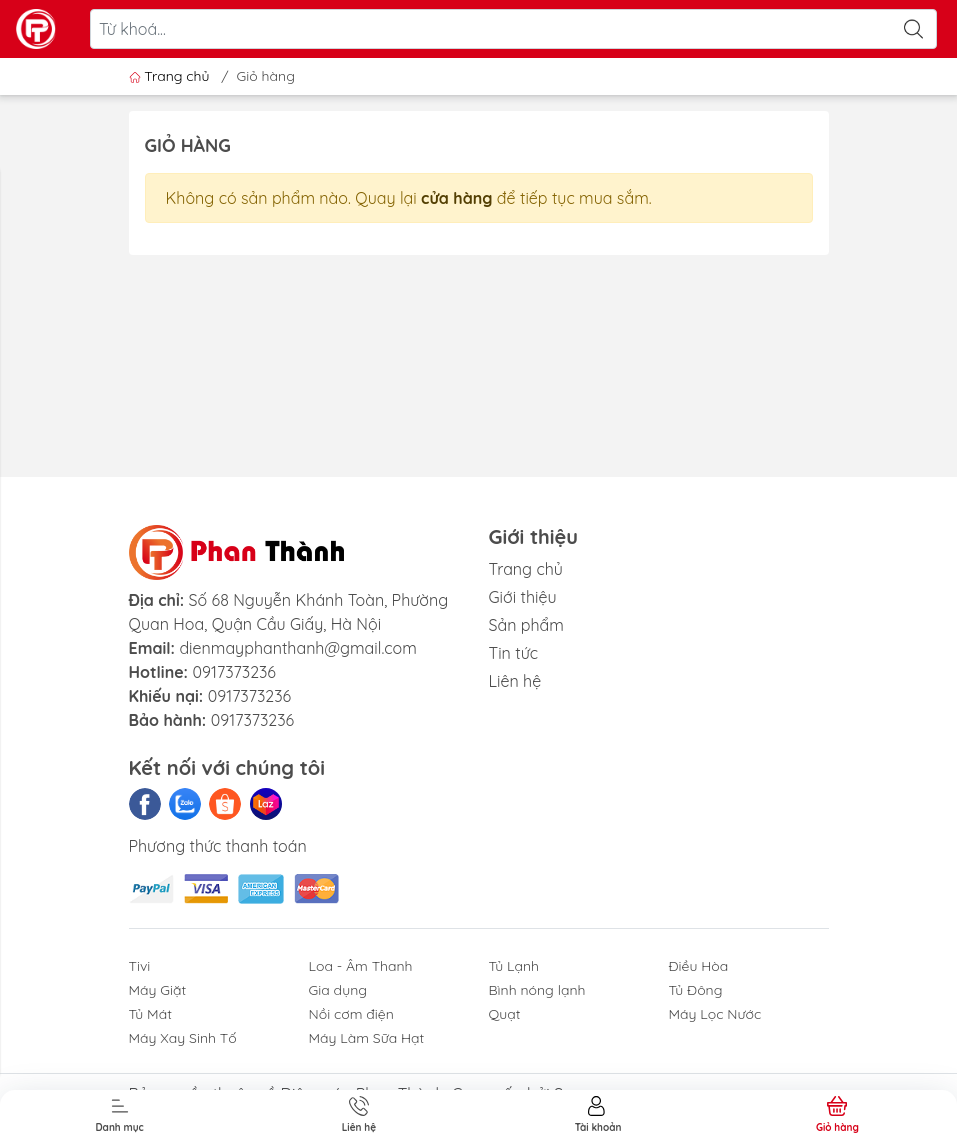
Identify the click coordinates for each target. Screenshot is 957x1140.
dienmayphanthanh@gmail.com (297, 648)
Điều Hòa (699, 966)
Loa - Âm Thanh (361, 966)
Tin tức (514, 653)
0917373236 (234, 672)
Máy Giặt (158, 990)
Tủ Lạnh (514, 966)
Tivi (140, 966)
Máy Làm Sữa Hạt (367, 1038)
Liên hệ (515, 681)
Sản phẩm (526, 625)
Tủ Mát (150, 1014)
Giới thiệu (523, 597)
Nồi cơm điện (351, 1014)
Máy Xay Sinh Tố (183, 1038)
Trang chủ (171, 76)
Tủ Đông (696, 990)
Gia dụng (338, 990)
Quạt (505, 1014)
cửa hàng (456, 198)
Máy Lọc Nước (715, 1014)
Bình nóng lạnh (537, 990)
